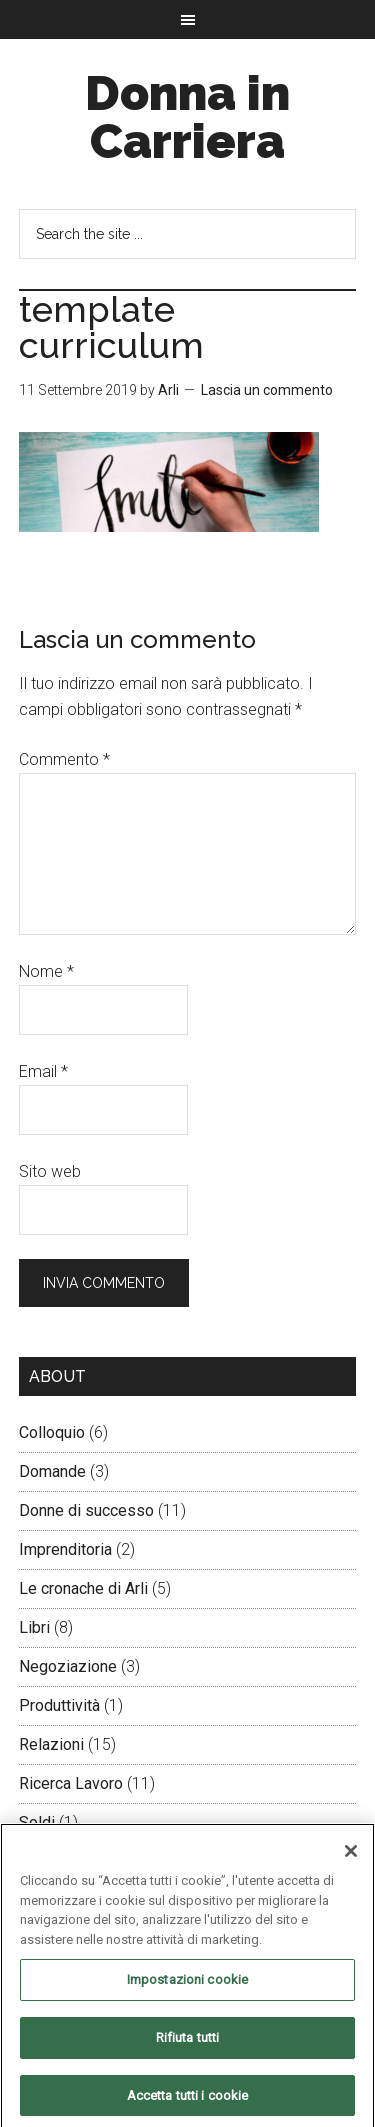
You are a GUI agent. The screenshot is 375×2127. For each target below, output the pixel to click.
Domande (52, 1471)
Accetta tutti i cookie (188, 2100)
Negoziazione (68, 1666)
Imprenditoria (65, 1549)
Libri (34, 1627)
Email (43, 1071)
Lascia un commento (267, 390)
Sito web (50, 1171)
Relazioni (51, 1744)
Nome (46, 971)
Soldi (37, 1822)
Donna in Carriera (187, 117)
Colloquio (52, 1432)
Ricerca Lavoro (71, 1783)
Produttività (59, 1705)
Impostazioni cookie (187, 1985)
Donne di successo (86, 1510)
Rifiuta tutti (188, 2042)
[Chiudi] (351, 1857)
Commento (64, 759)
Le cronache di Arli (83, 1588)
